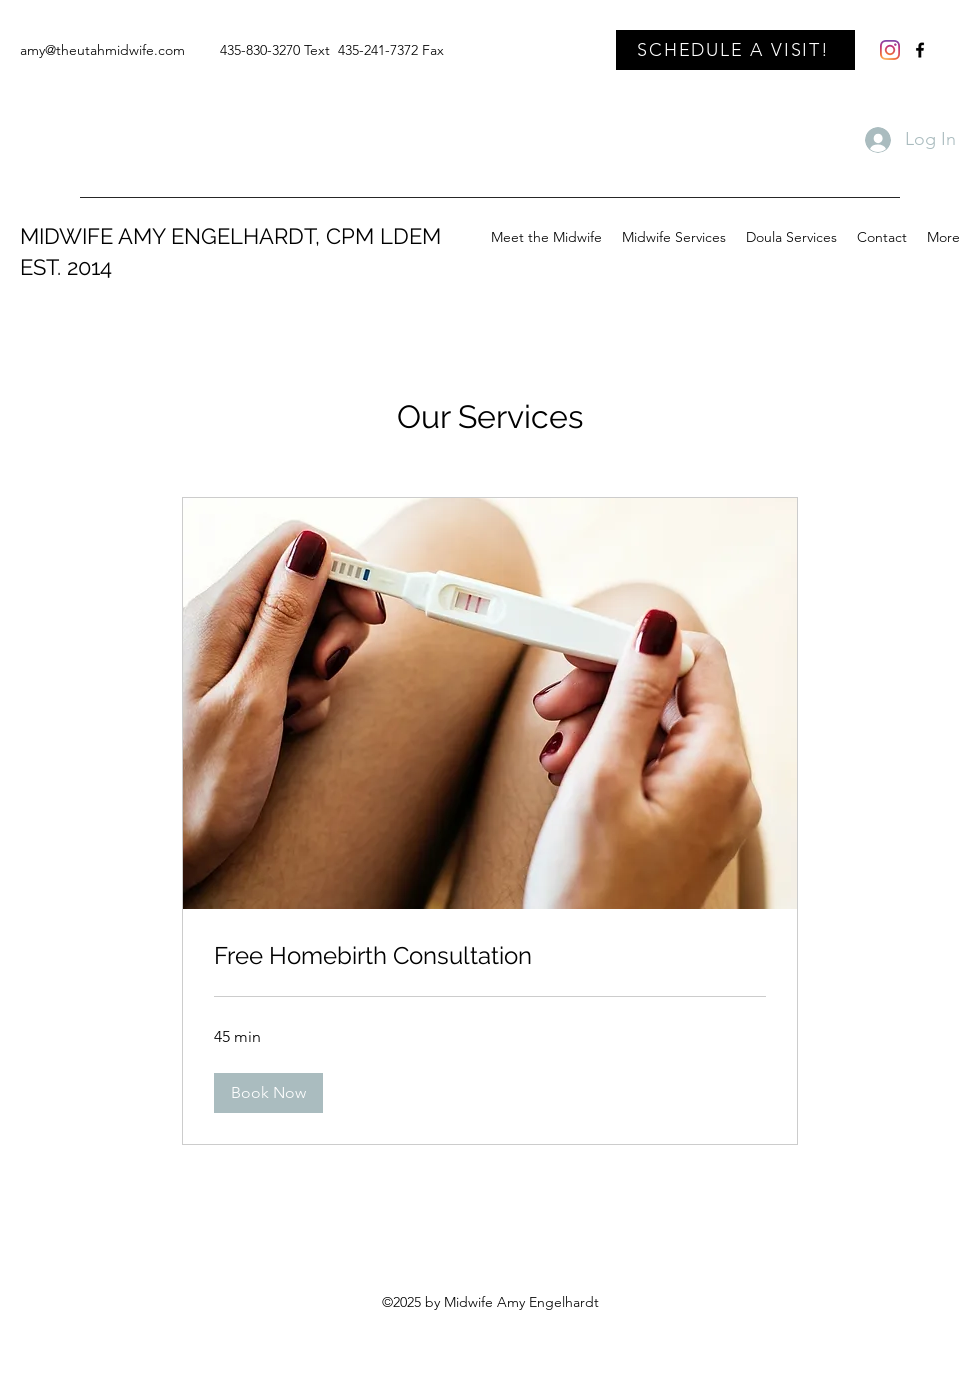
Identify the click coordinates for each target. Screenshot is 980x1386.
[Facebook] (920, 50)
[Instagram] (890, 50)
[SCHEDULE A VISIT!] (735, 50)
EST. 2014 (66, 267)
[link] (490, 956)
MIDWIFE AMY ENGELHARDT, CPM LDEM (230, 236)
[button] (268, 1093)
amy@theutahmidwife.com (102, 50)
